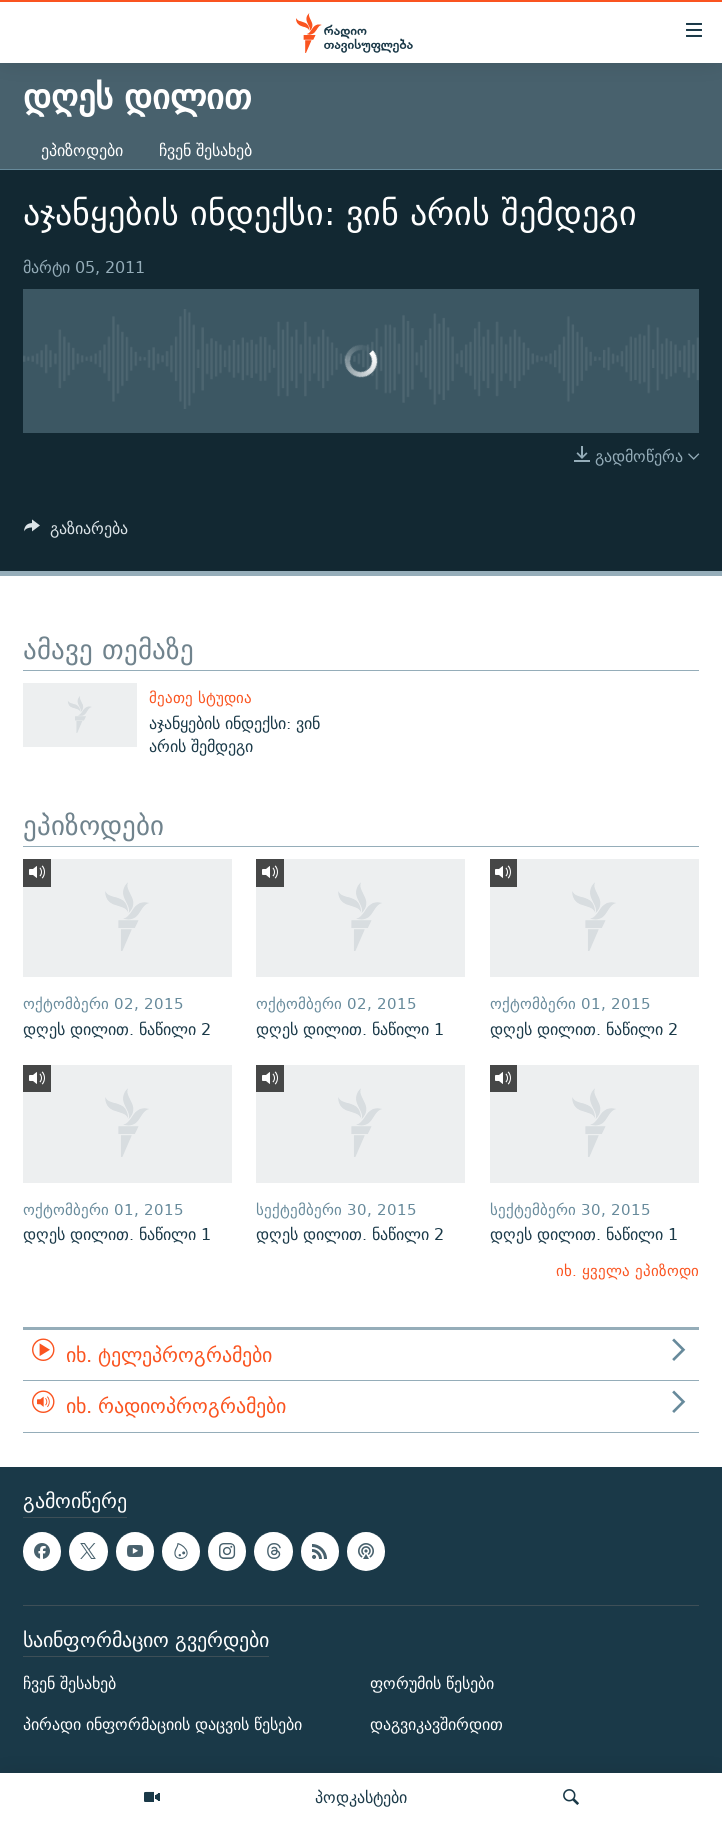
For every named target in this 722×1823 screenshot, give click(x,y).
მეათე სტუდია (200, 697)
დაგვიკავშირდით (436, 1724)
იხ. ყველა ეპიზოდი (627, 1270)
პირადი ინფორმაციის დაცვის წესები (162, 1724)
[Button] (76, 533)
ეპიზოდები (82, 150)
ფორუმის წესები (432, 1683)
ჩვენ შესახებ (205, 150)
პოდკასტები (361, 1797)
